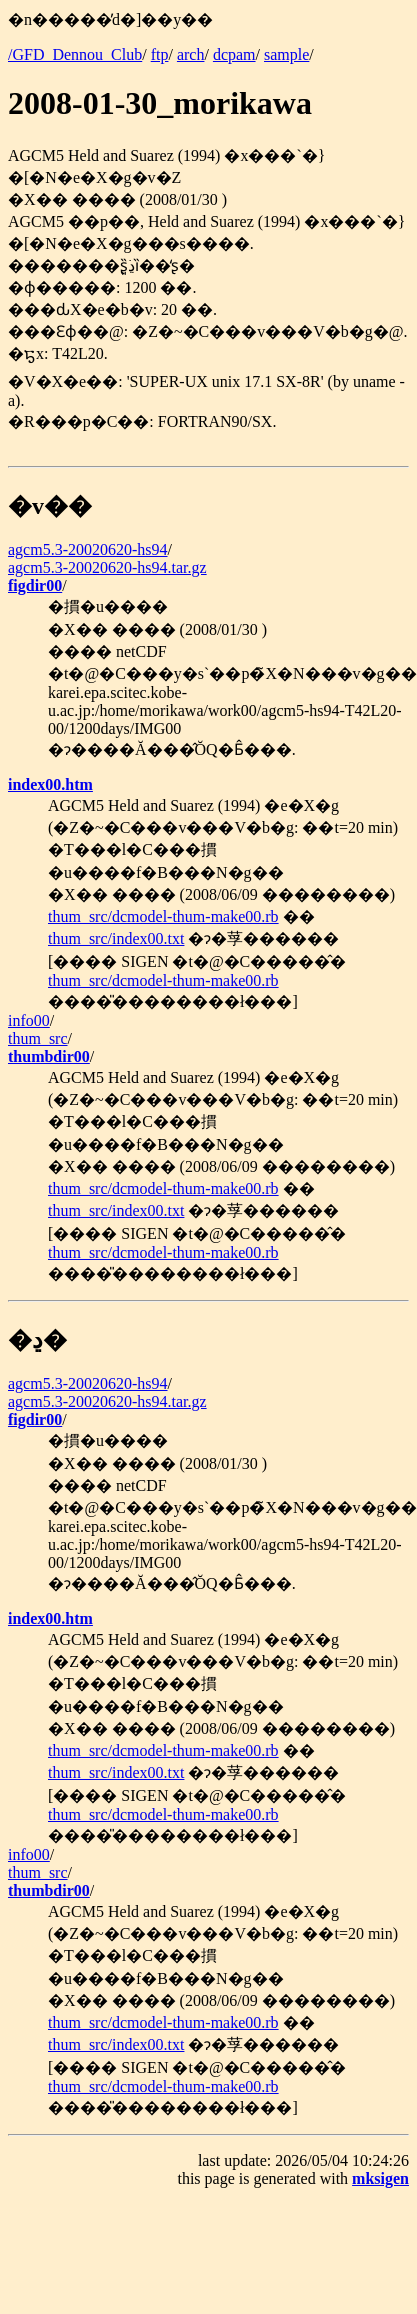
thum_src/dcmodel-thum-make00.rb (163, 916)
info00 (29, 1020)
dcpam (234, 54)
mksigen (380, 2178)
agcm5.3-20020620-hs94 (88, 549)
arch (191, 54)
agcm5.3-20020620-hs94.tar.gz (107, 567)
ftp (160, 54)
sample (286, 54)
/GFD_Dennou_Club (75, 54)
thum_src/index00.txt (116, 938)
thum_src (38, 1038)
